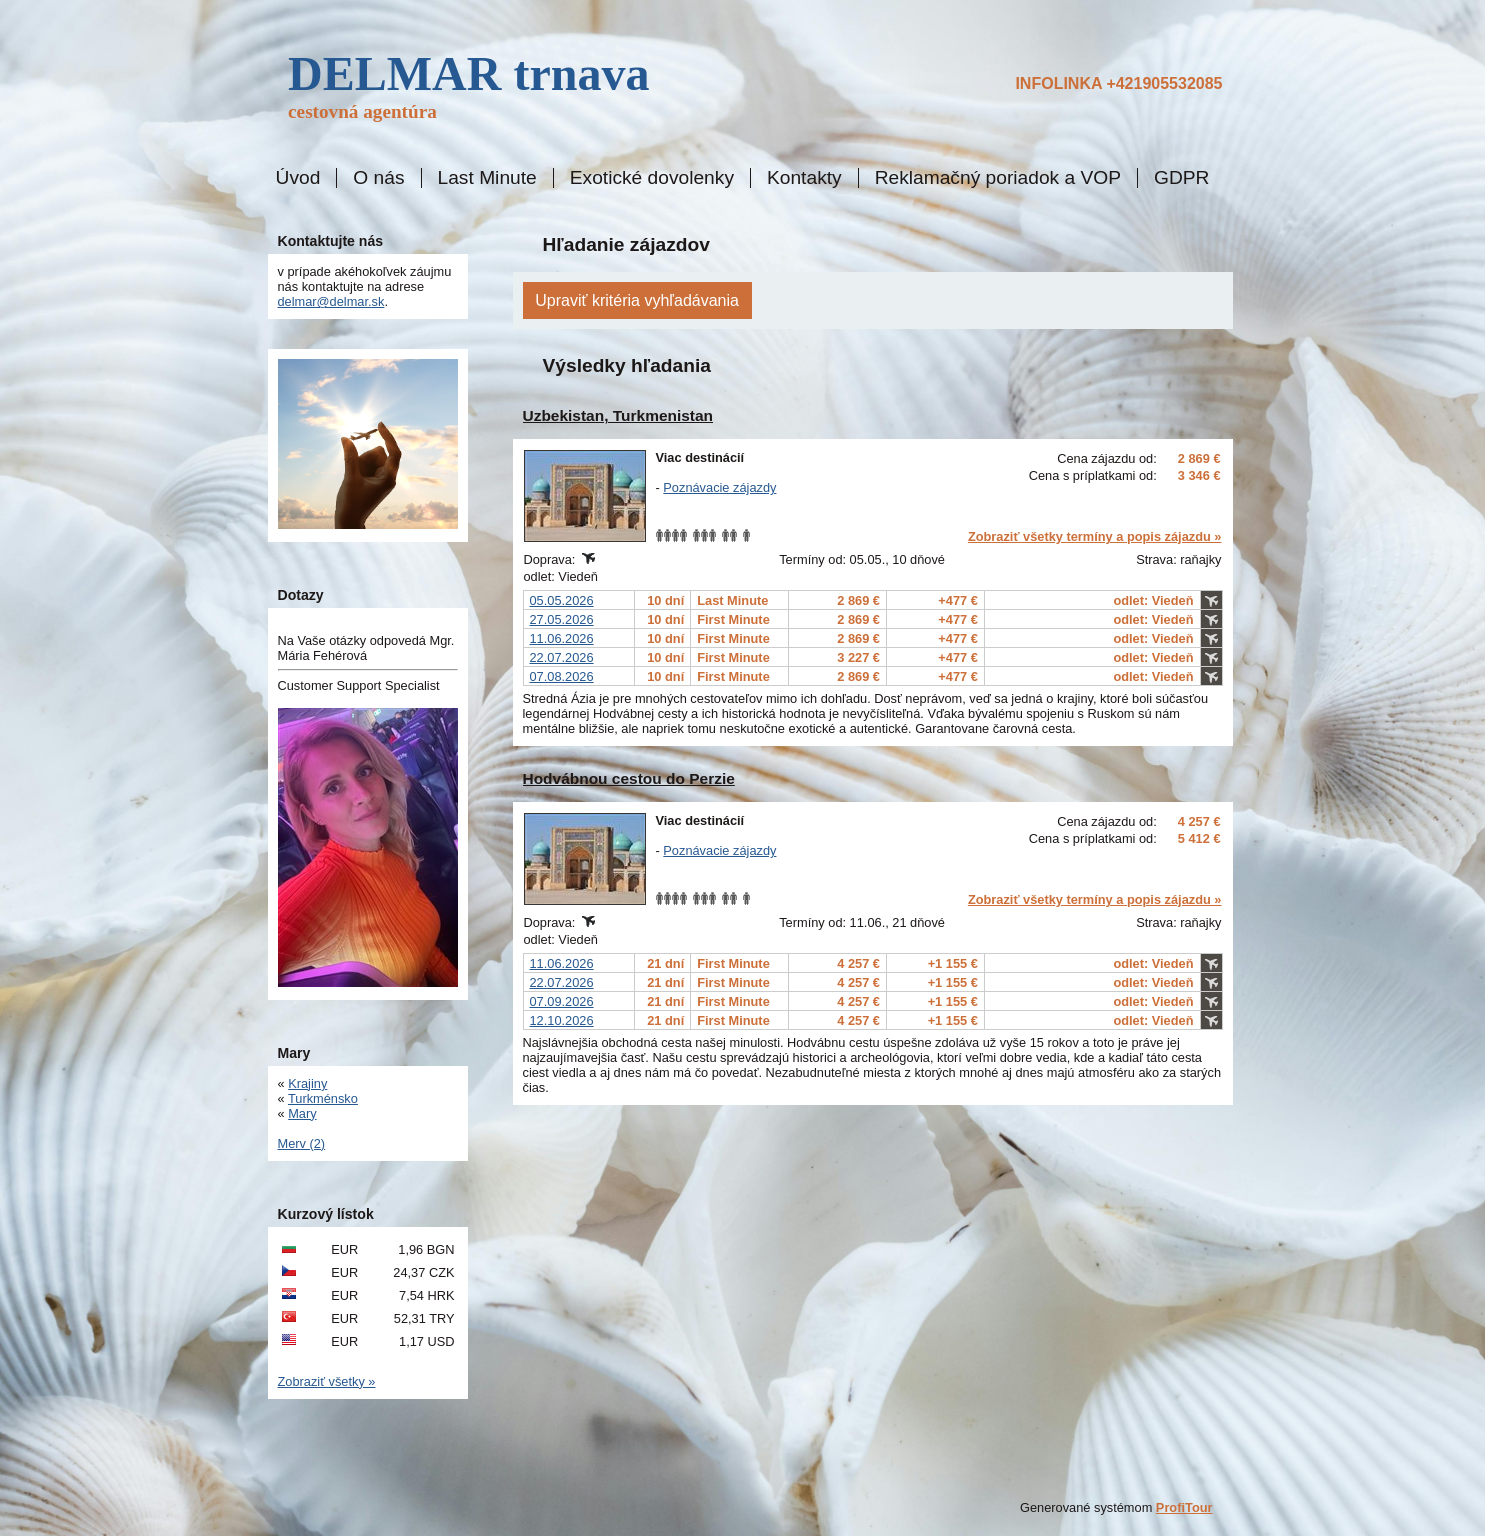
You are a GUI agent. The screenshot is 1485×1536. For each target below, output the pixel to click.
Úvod (298, 178)
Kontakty (804, 178)
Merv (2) (302, 1143)
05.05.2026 (562, 600)
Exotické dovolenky (652, 178)
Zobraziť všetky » (327, 1381)
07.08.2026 (562, 676)
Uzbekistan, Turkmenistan (618, 415)
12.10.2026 (562, 1020)
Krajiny (307, 1083)
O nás (378, 178)
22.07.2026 (562, 657)
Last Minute (487, 178)
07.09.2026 (562, 1001)
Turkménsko (323, 1098)
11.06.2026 (562, 638)
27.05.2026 (562, 619)
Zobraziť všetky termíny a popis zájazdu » (1095, 536)
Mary (302, 1113)
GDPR (1181, 178)
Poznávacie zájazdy (719, 487)
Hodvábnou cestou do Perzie (629, 778)
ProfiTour (1184, 1507)
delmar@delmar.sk (331, 301)
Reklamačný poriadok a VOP (998, 178)
